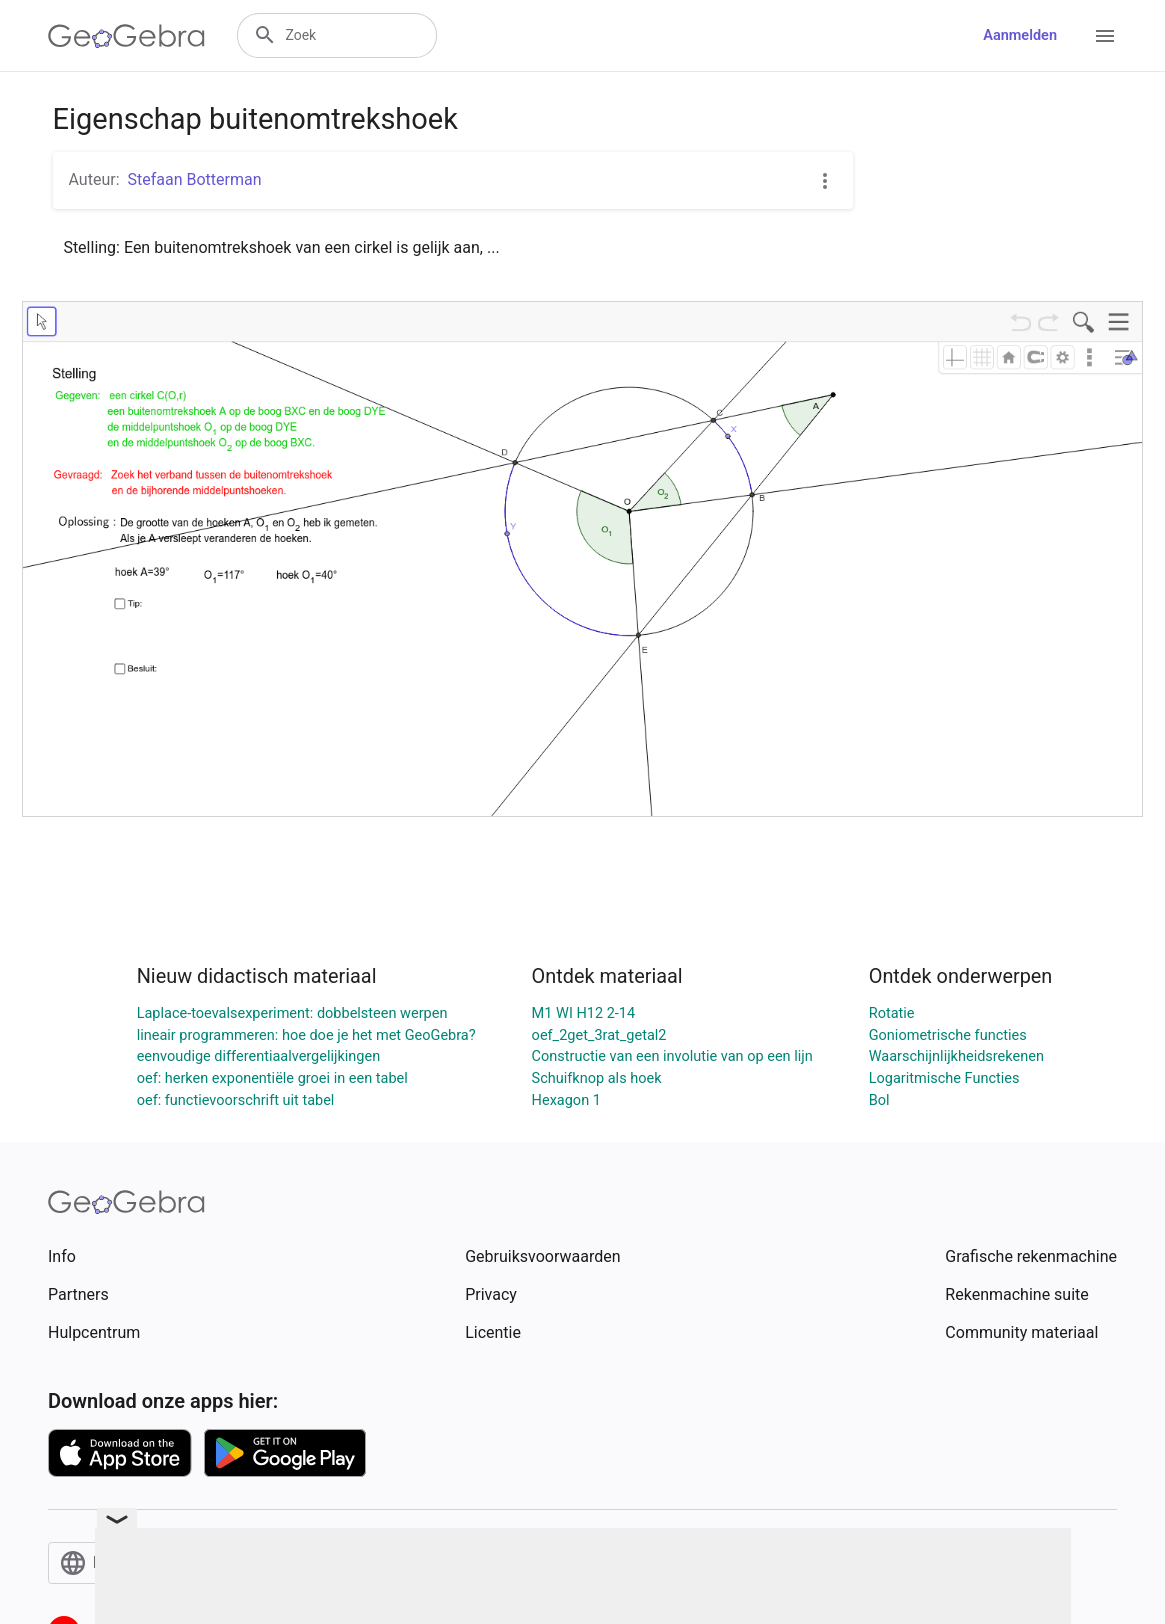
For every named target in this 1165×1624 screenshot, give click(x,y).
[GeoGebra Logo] (126, 36)
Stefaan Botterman (195, 179)
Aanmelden (1020, 35)
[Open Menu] (1105, 36)
